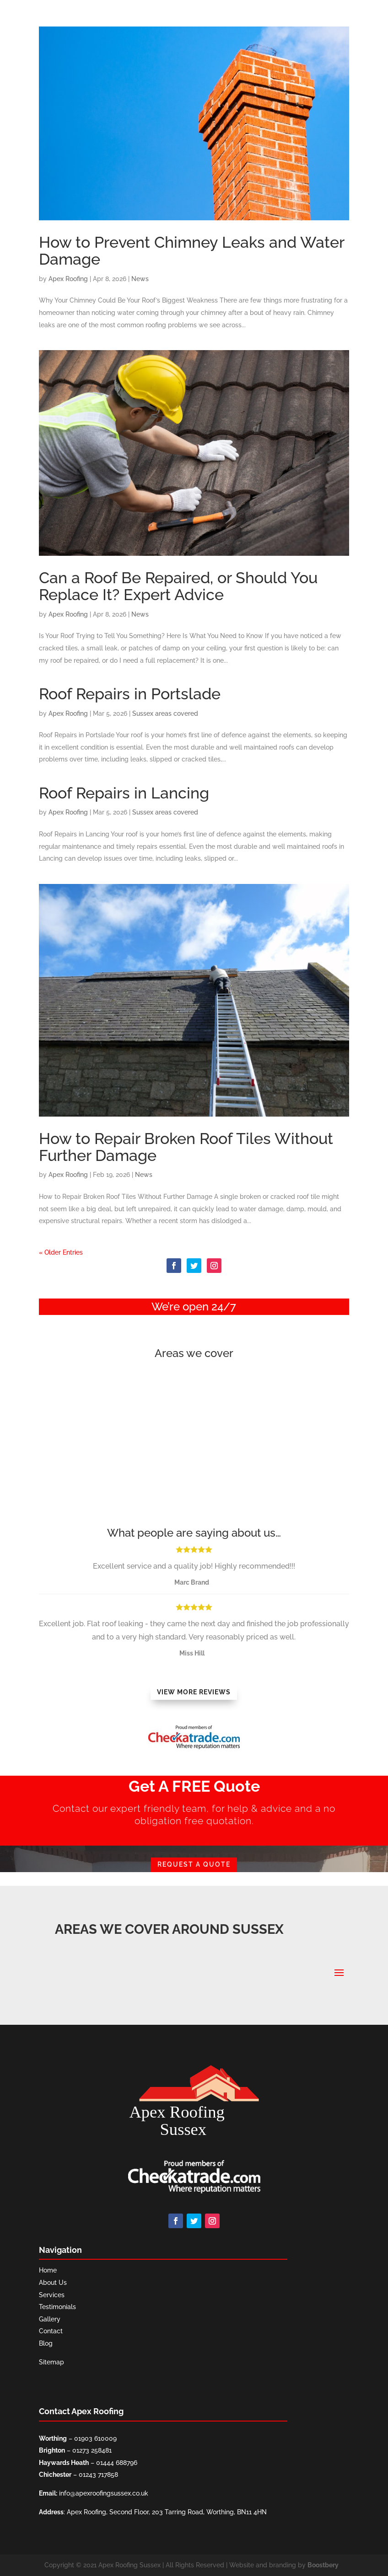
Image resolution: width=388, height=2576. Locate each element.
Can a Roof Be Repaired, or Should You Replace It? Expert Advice (178, 586)
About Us (53, 2282)
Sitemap (51, 2362)
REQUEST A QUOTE (194, 1864)
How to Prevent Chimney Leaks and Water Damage (191, 250)
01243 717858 (98, 2474)
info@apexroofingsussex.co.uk (103, 2493)
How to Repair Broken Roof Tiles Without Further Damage (186, 1147)
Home (48, 2270)
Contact (51, 2331)
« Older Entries (61, 1252)
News (140, 278)
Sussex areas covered (165, 713)
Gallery (49, 2319)
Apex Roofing (68, 278)
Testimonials (57, 2306)
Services (52, 2295)
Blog (46, 2343)
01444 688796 (116, 2462)
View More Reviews (194, 1692)
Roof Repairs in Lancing (124, 793)
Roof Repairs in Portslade (130, 694)
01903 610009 (95, 2438)
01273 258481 (92, 2450)
